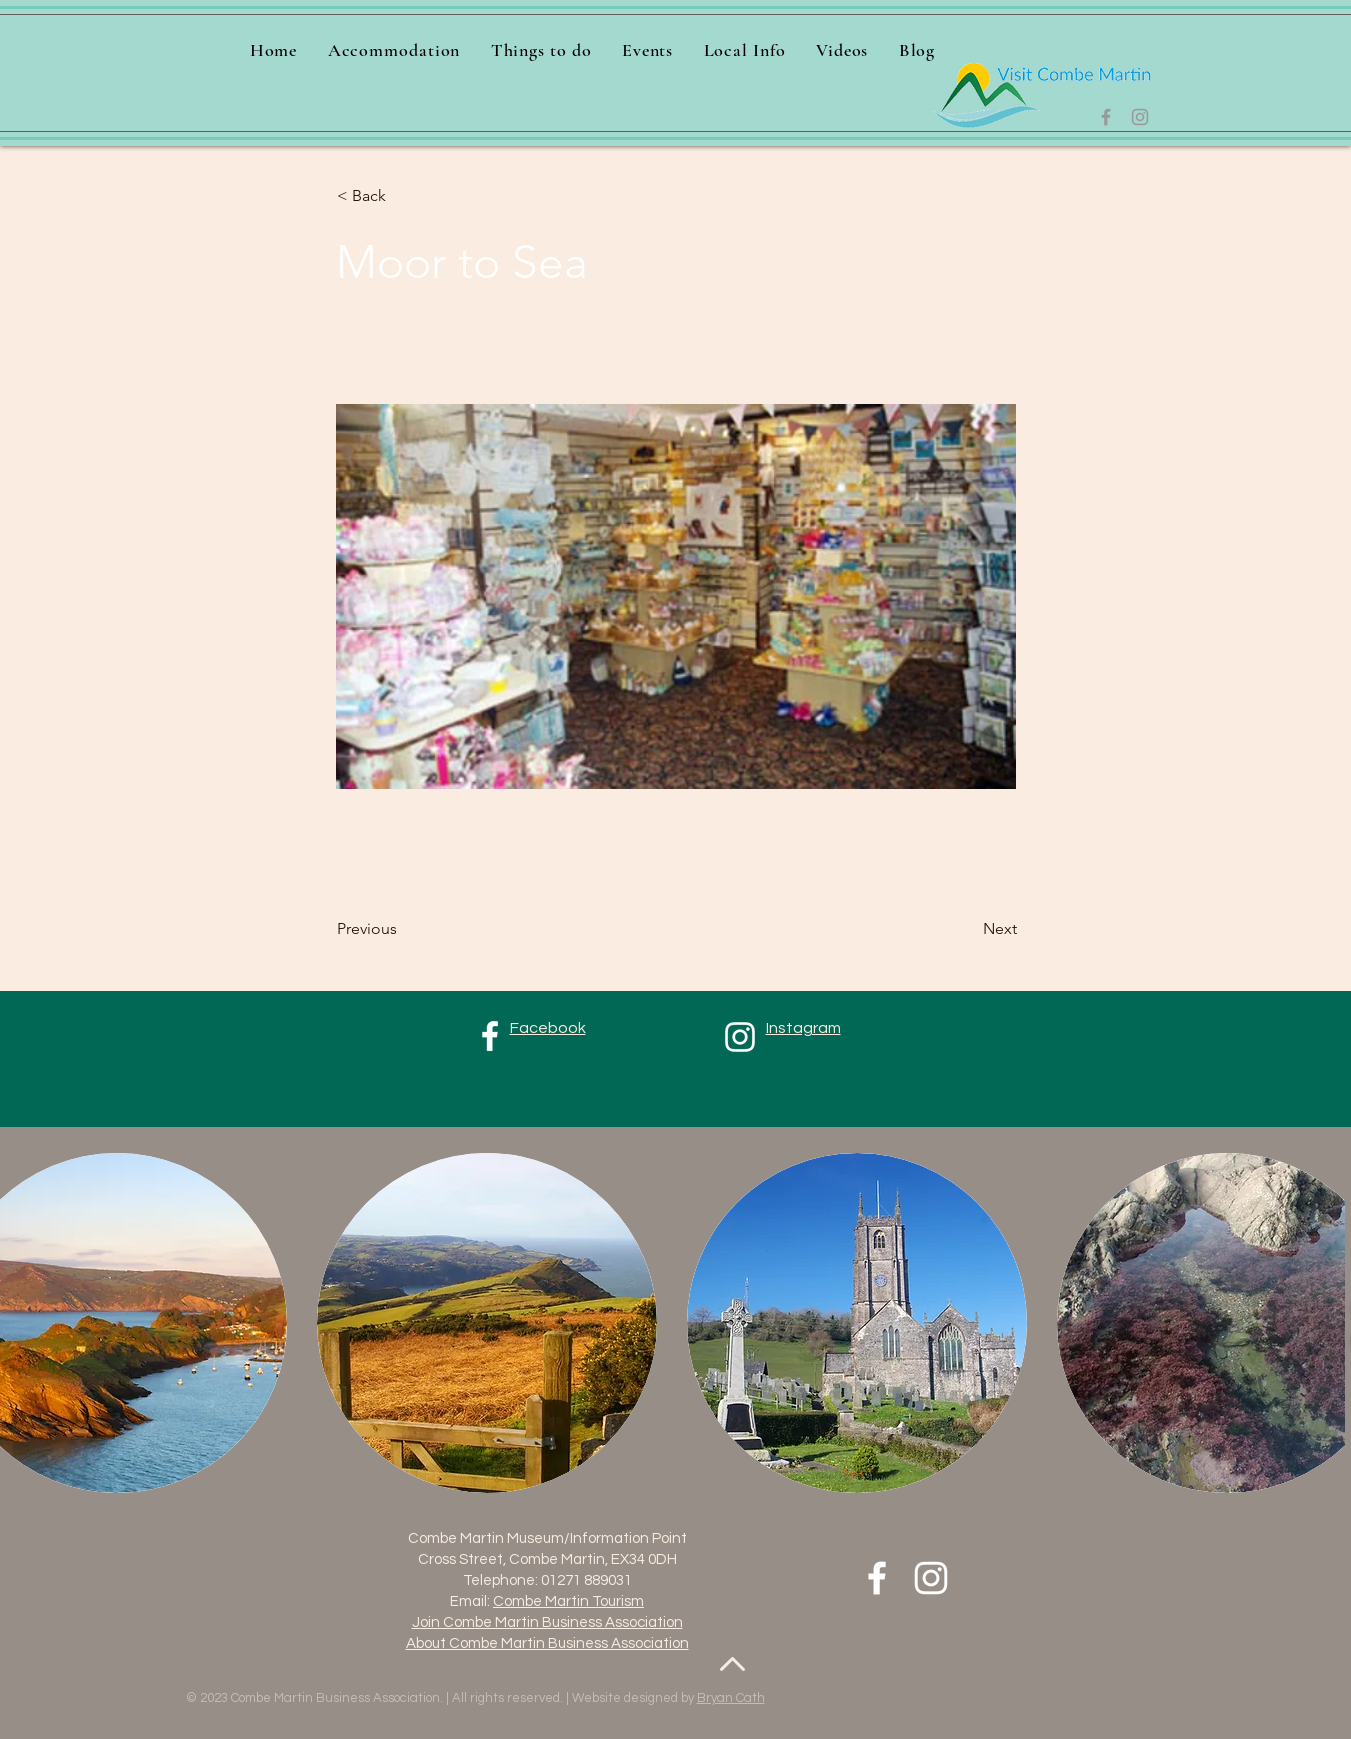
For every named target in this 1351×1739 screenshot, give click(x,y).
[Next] (967, 929)
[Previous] (403, 929)
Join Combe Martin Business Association (547, 1622)
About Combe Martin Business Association (547, 1643)
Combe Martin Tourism (568, 1601)
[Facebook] (1106, 117)
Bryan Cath (731, 1698)
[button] (541, 50)
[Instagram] (1140, 117)
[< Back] (403, 196)
